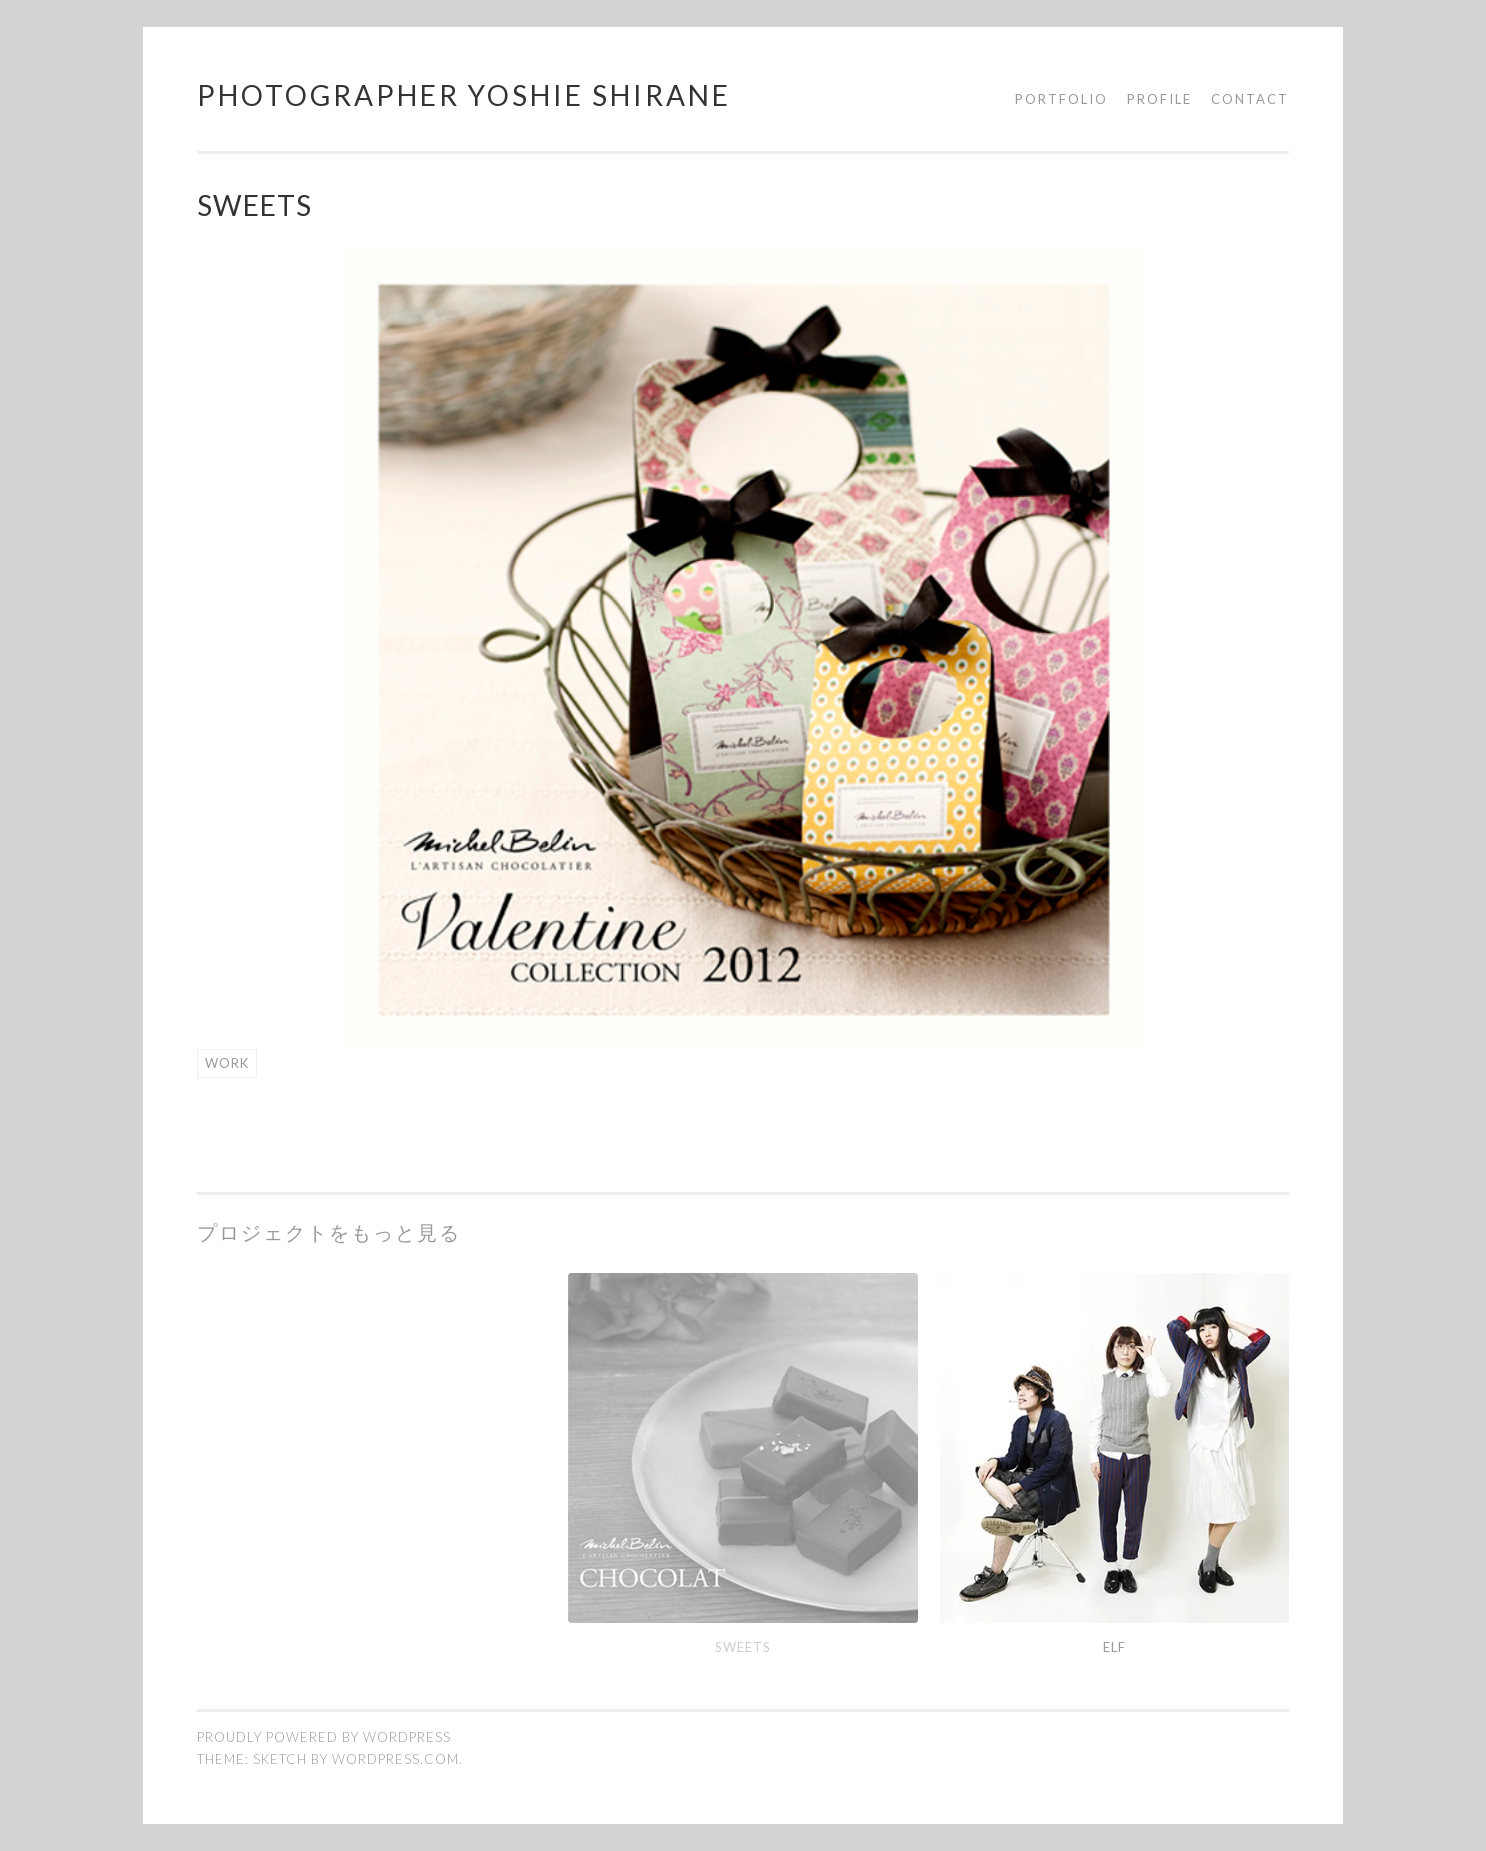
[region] (743, 649)
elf (1114, 1647)
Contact (1250, 99)
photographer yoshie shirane (464, 95)
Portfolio (1061, 99)
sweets (743, 1647)
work (227, 1063)
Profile (1159, 99)
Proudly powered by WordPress (324, 1737)
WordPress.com (395, 1759)
